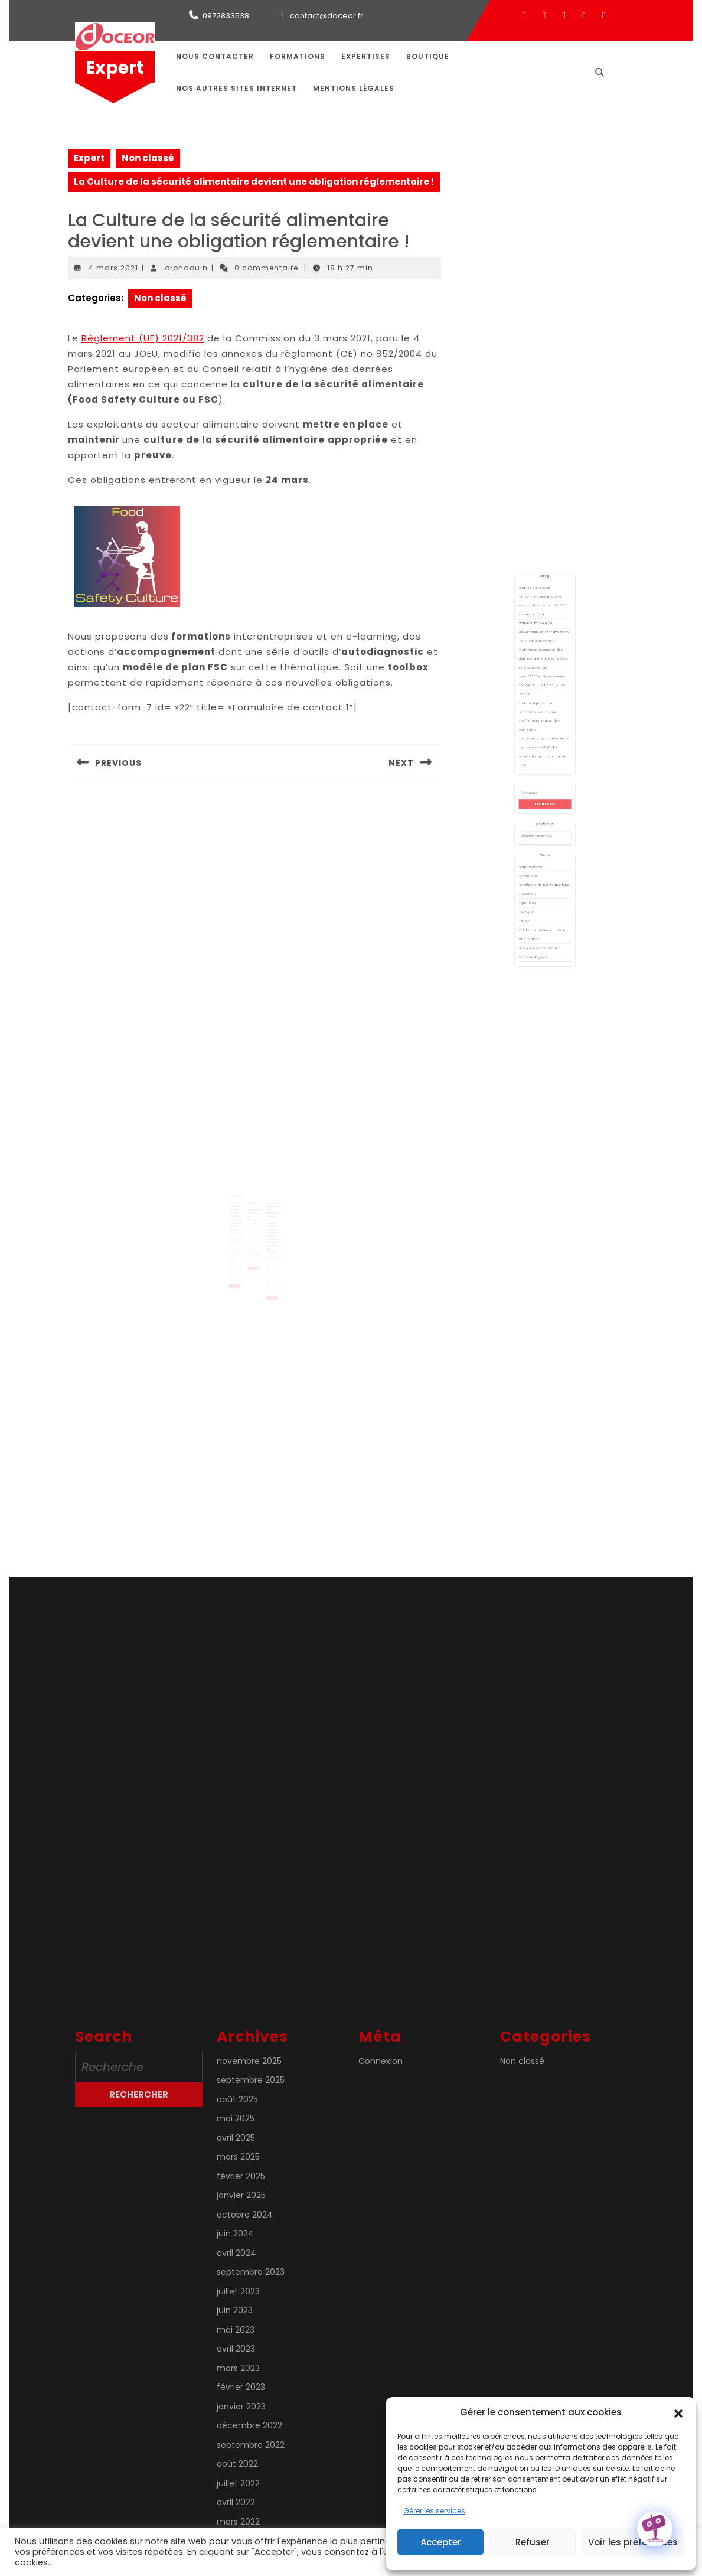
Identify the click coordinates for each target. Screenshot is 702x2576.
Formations (297, 56)
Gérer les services (434, 2511)
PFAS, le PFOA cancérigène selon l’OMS (254, 1207)
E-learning (535, 861)
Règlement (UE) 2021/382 (142, 338)
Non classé (148, 158)
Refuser (532, 2542)
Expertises (365, 56)
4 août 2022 (268, 1244)
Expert (115, 68)
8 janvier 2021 (240, 1231)
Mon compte (536, 888)
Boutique (427, 56)
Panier (533, 877)
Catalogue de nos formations (544, 857)
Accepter (440, 2542)
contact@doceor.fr (326, 15)
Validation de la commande (543, 883)
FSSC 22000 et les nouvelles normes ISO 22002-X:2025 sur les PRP (543, 740)
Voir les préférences (633, 2542)
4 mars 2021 (113, 268)
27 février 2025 (254, 1216)
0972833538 (226, 15)
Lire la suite (239, 1268)
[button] (678, 2412)
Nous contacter (215, 56)
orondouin (186, 268)
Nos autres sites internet (236, 88)
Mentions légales (353, 88)
